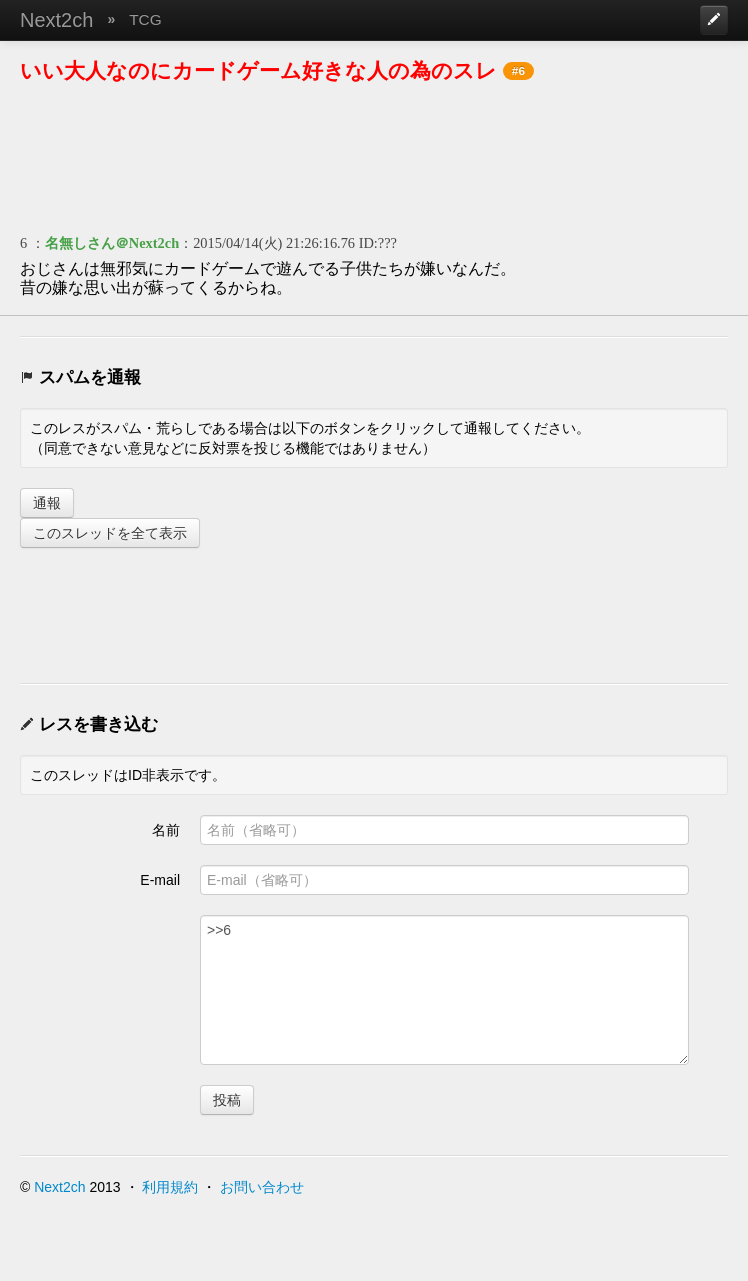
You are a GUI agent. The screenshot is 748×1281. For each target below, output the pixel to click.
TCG (145, 19)
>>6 (444, 990)
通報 (47, 503)
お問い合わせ (262, 1187)
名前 (166, 830)
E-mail (160, 880)
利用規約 (170, 1187)
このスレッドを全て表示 (110, 533)
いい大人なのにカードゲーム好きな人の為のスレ (258, 70)
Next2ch (56, 20)
